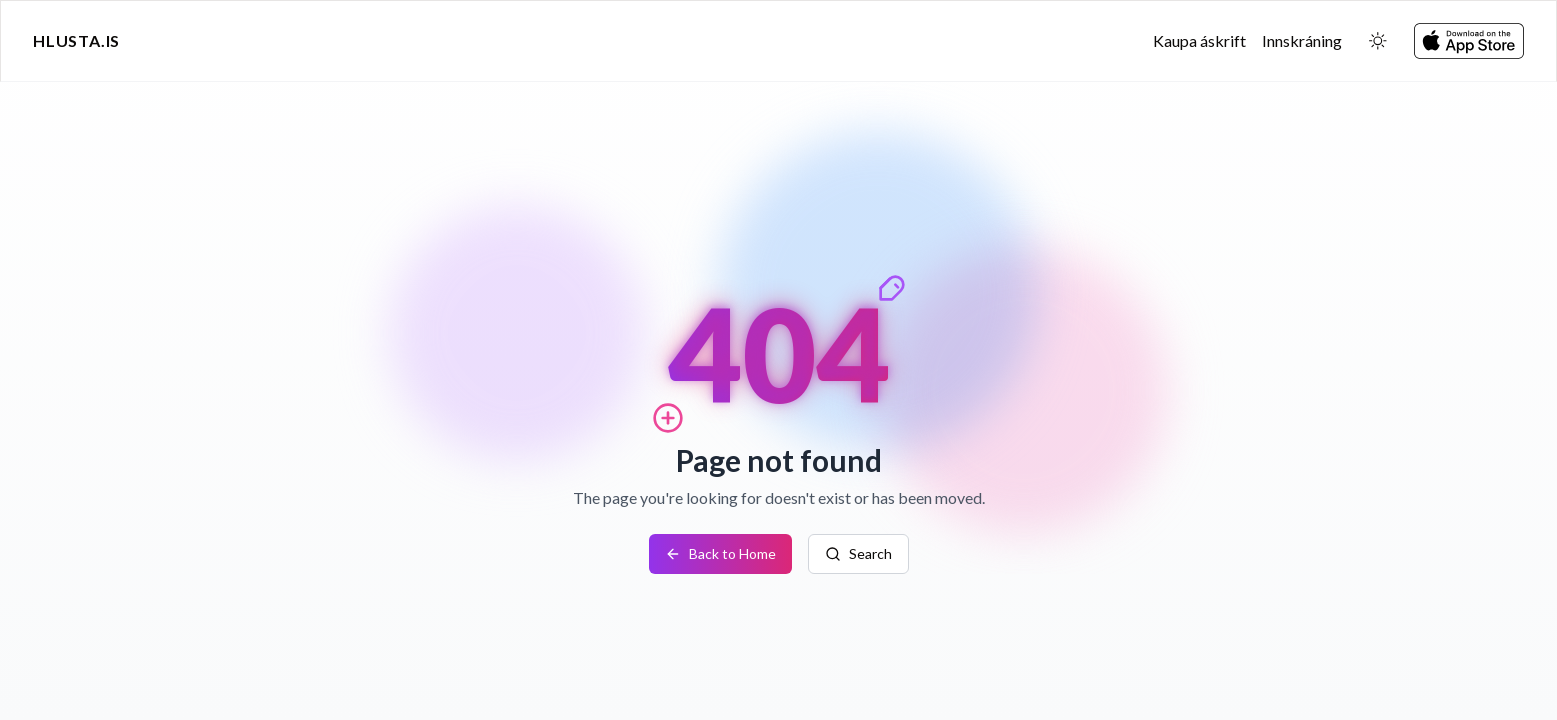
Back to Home (720, 553)
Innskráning (1302, 40)
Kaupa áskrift (1199, 40)
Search (858, 553)
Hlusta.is (76, 40)
